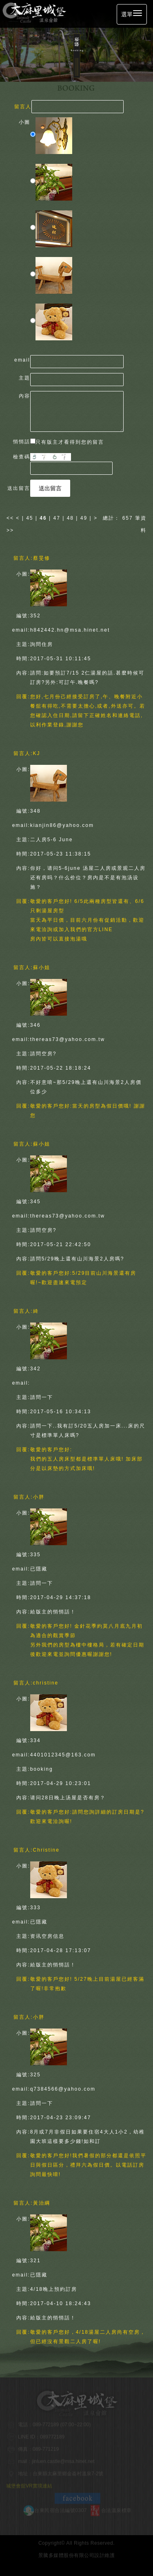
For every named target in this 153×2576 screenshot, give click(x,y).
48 (70, 518)
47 (56, 518)
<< (11, 518)
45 (29, 518)
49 (83, 518)
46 (43, 518)
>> (10, 530)
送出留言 (50, 488)
